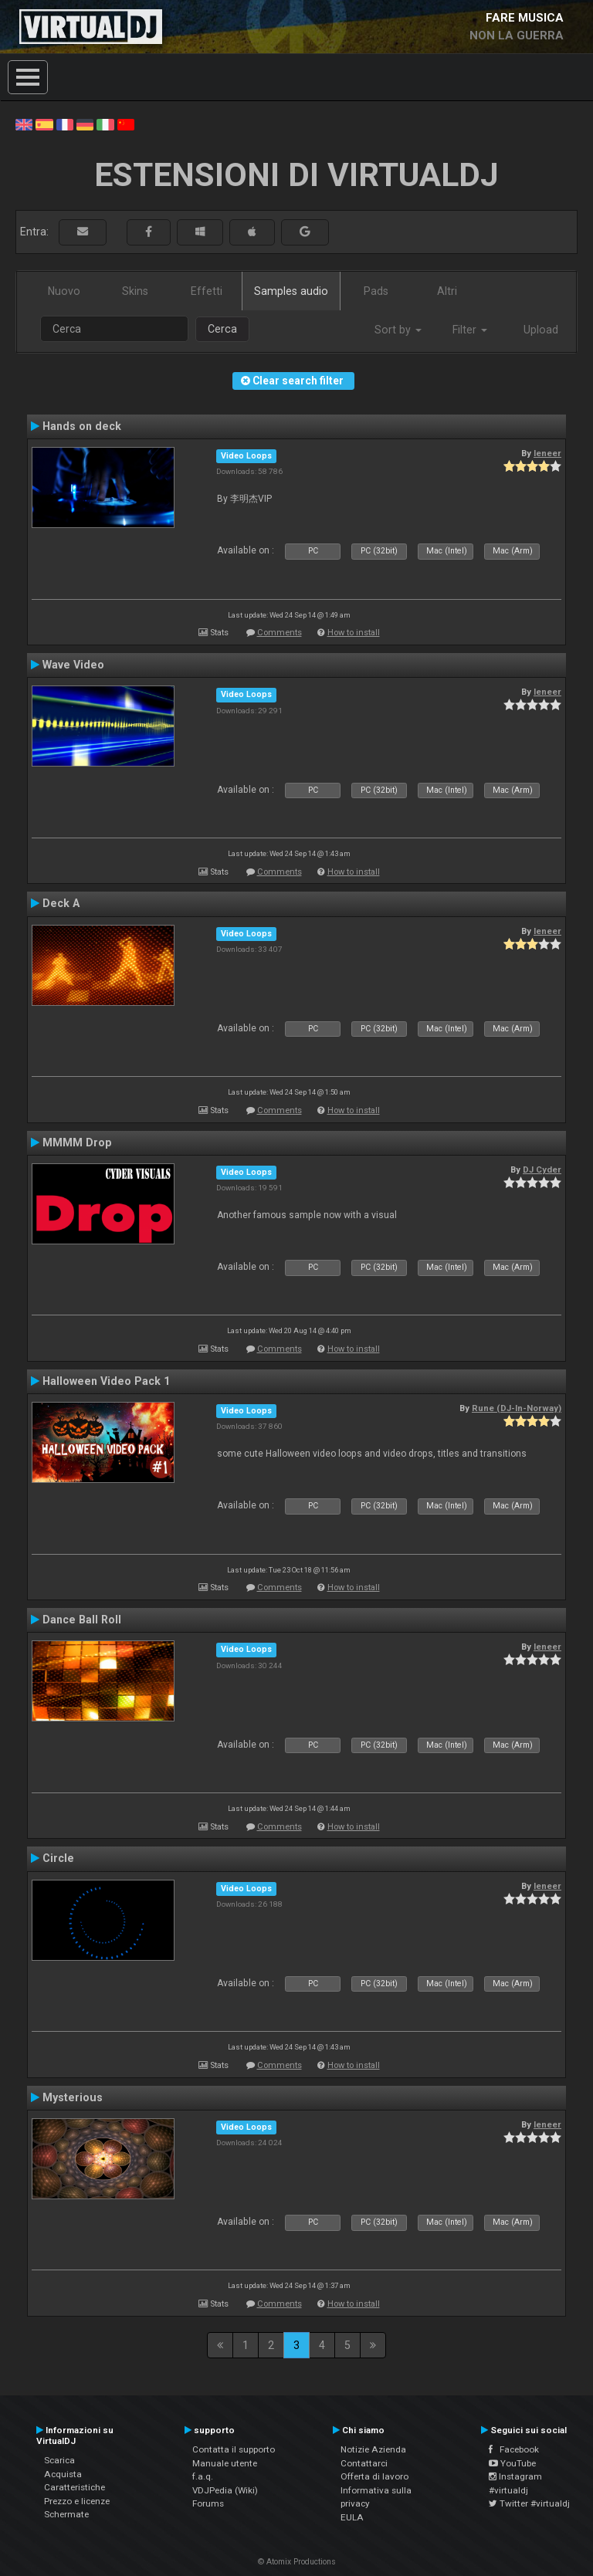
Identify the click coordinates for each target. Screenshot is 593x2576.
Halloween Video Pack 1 (106, 1381)
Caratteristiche (74, 2487)
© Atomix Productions (297, 2562)
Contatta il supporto (233, 2449)
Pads (376, 291)
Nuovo (64, 291)
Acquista (63, 2474)
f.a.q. (202, 2476)
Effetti (206, 291)
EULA (352, 2517)
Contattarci (364, 2463)
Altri (447, 291)
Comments (279, 633)
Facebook (514, 2449)
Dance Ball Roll (81, 1619)
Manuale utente (224, 2463)
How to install (353, 633)
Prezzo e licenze (77, 2501)
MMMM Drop (76, 1142)
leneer (547, 453)
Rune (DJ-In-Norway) (516, 1408)
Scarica (59, 2460)
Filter (469, 329)
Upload (541, 329)
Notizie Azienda (373, 2449)
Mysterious (72, 2097)
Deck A (61, 903)
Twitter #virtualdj (529, 2503)
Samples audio (291, 291)
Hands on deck (81, 426)
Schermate (66, 2514)
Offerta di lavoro (374, 2476)
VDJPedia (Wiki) (225, 2490)
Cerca (222, 329)
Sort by (398, 329)
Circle (58, 1858)
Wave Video (73, 664)
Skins (135, 291)
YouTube (512, 2463)
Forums (208, 2503)
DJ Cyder (542, 1169)
